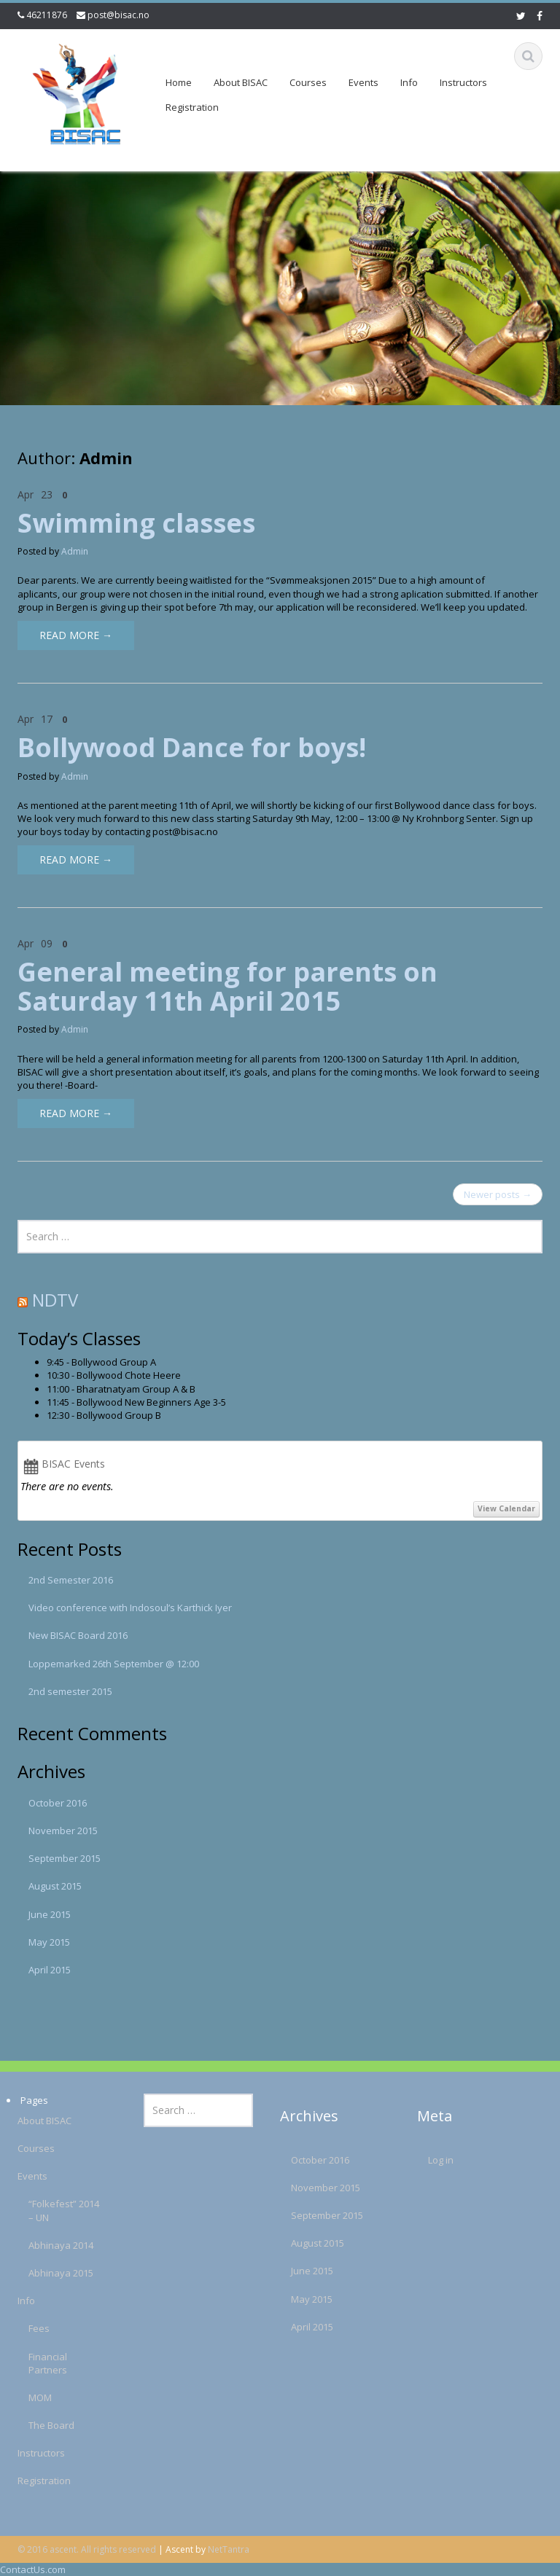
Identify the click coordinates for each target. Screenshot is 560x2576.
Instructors (463, 82)
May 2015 (49, 1942)
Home (179, 82)
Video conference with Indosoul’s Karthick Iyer (130, 1607)
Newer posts (498, 1194)
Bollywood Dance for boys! (192, 747)
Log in (429, 2159)
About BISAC (241, 82)
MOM (29, 2397)
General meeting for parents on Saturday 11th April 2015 (228, 986)
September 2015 (64, 1858)
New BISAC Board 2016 (78, 1635)
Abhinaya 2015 (50, 2272)
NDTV (55, 1300)
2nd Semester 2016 (70, 1579)
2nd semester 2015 (70, 1691)
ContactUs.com (33, 2569)
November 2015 (63, 1830)
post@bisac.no (118, 15)
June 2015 (49, 1914)
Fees (28, 2328)
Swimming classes (136, 523)
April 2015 (49, 1969)
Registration (192, 107)
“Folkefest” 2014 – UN (53, 2210)
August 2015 (55, 1885)
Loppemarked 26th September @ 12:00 (113, 1663)
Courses (308, 82)
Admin (74, 551)
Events (363, 82)
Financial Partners (37, 2363)
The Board (40, 2425)
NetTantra (228, 2549)
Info (409, 82)
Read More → (75, 635)
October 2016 (57, 1802)
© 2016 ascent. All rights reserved (87, 2549)
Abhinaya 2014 (50, 2245)
